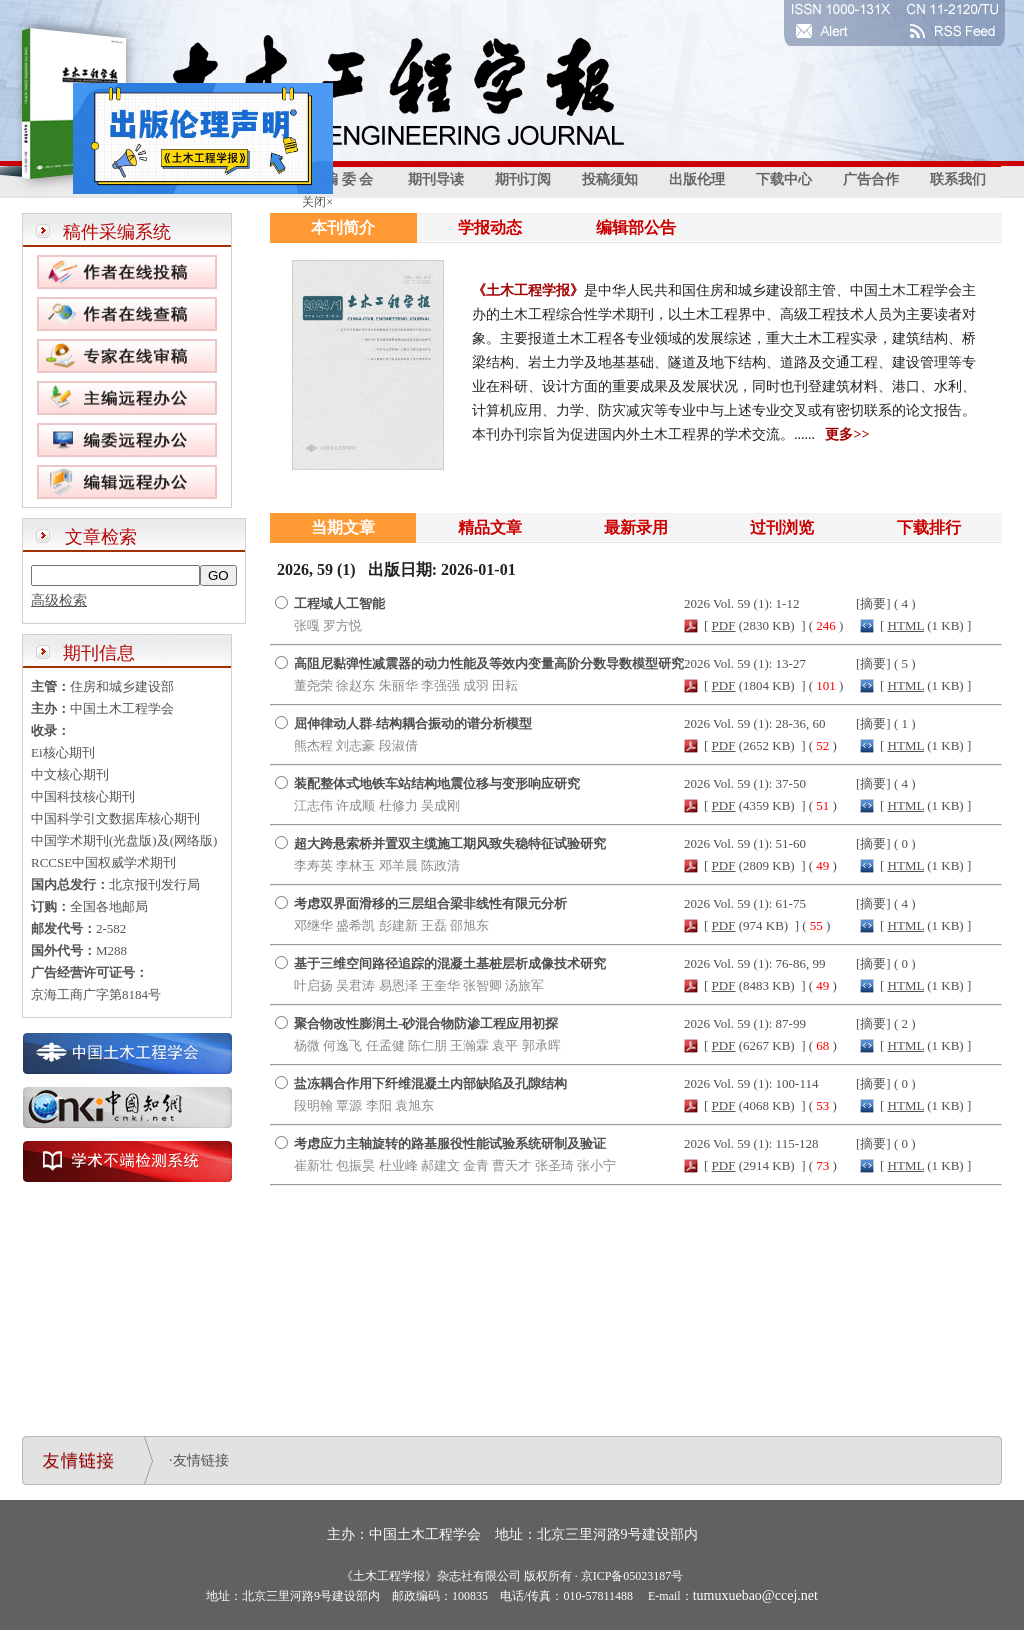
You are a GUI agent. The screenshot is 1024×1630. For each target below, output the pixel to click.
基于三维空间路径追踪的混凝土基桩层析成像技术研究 (450, 963)
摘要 (873, 603)
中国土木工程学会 (425, 1534)
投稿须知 (610, 179)
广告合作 (871, 179)
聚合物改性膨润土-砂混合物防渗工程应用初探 (426, 1023)
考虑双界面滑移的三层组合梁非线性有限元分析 (430, 903)
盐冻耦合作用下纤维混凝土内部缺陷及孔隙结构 (430, 1083)
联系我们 (958, 179)
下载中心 (784, 179)
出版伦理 (697, 179)
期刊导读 (436, 179)
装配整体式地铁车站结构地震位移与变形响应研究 (437, 783)
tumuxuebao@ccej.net (755, 1595)
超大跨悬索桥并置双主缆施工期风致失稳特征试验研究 (450, 843)
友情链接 (201, 1460)
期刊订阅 (523, 179)
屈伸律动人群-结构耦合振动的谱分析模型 (413, 723)
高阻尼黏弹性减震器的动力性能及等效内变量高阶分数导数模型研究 (489, 663)
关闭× (313, 198)
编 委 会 (348, 179)
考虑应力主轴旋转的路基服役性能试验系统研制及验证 (450, 1143)
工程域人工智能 (339, 603)
